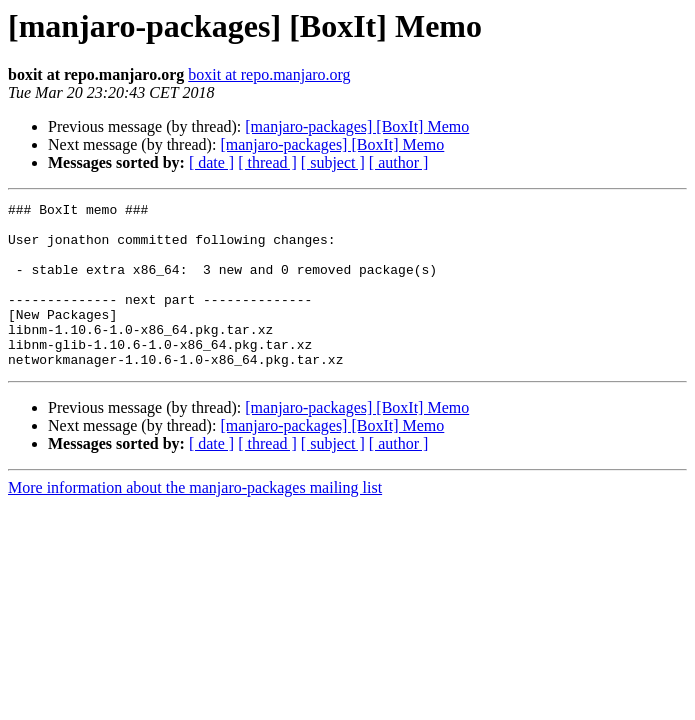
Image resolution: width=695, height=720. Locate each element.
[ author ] (399, 162)
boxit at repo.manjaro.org (269, 74)
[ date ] (211, 162)
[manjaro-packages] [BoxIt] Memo (357, 126)
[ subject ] (333, 162)
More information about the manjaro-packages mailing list (195, 520)
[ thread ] (267, 162)
